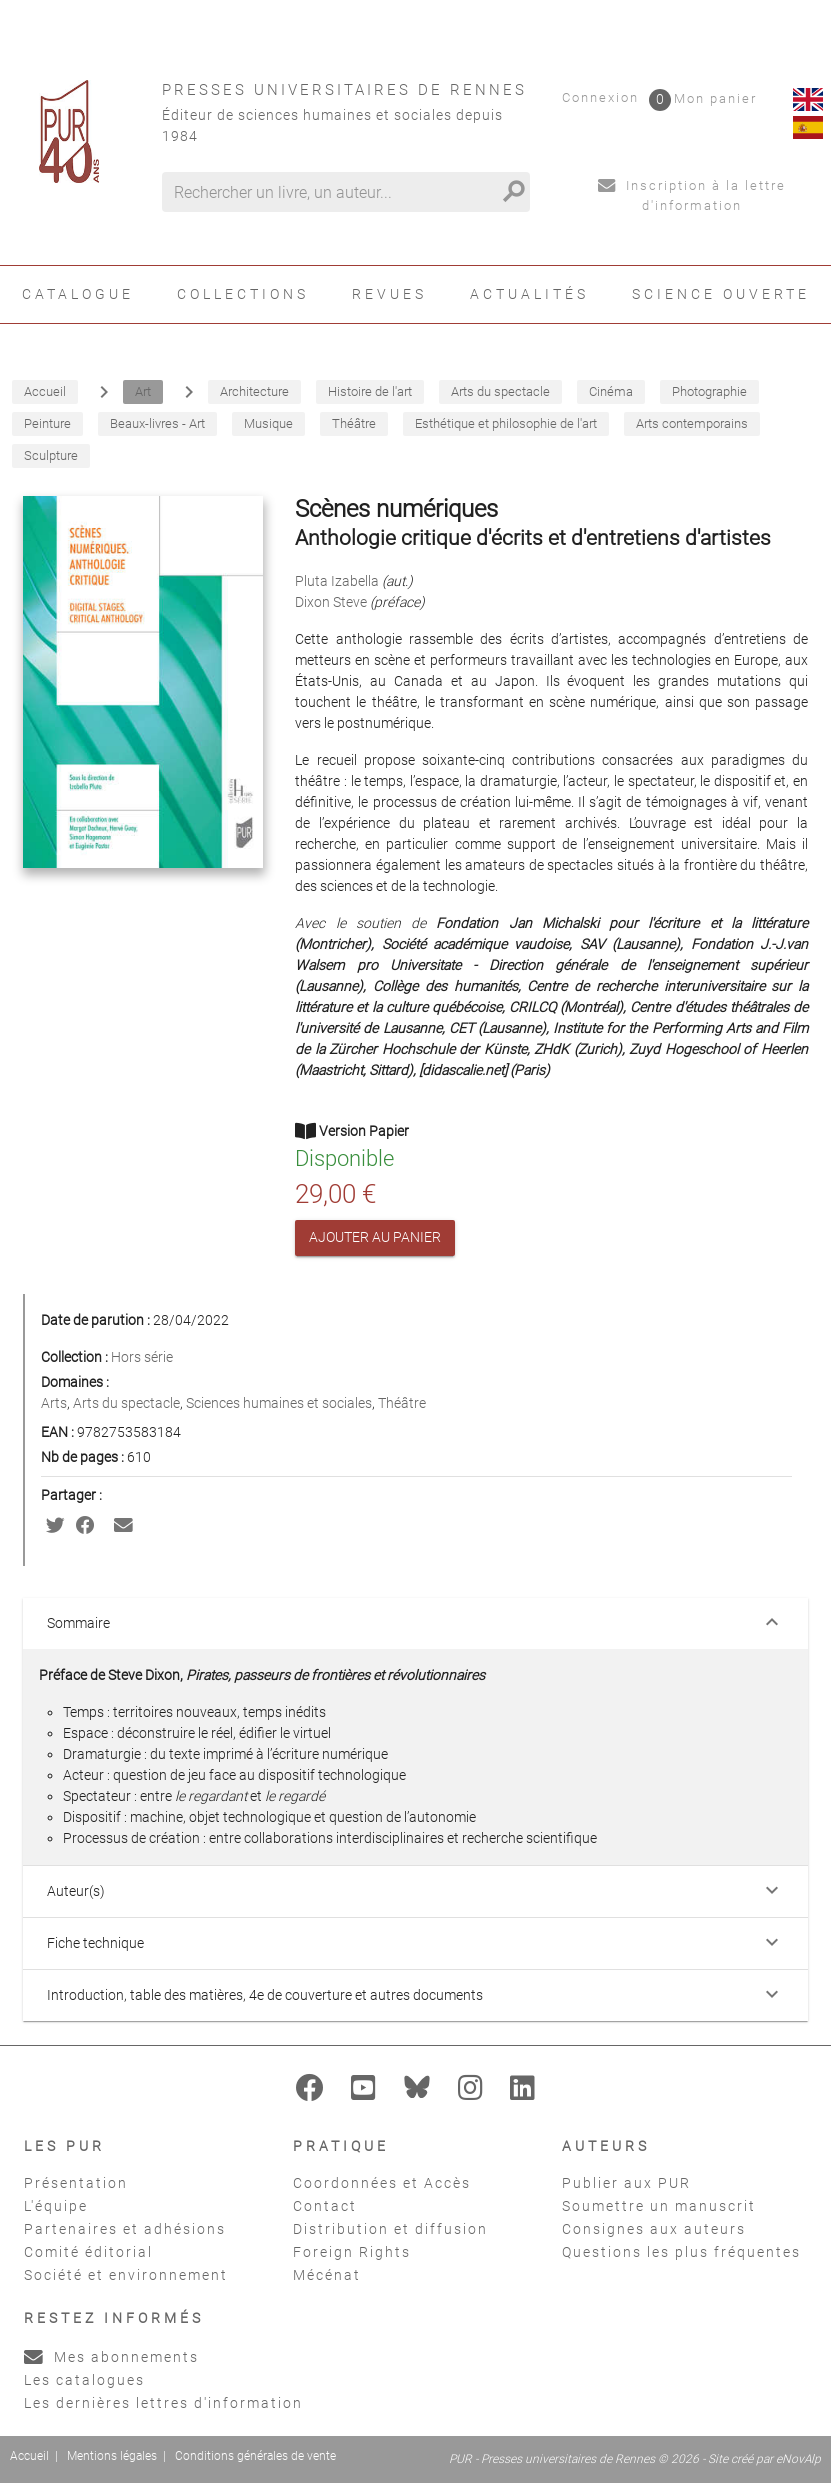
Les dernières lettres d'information (163, 2403)
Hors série (142, 1357)
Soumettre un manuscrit (659, 2206)
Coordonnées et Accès (382, 2183)
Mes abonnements (111, 2357)
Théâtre (402, 1403)
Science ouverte (721, 294)
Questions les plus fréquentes (681, 2252)
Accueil (29, 2456)
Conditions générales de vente (255, 2456)
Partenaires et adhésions (125, 2229)
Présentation (76, 2183)
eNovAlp (798, 2459)
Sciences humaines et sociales (279, 1403)
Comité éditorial (88, 2252)
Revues (389, 294)
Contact (325, 2206)
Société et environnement (126, 2275)
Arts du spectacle (126, 1403)
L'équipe (56, 2206)
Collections (243, 294)
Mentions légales (112, 2456)
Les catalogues (84, 2380)
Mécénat (327, 2275)
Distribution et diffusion (390, 2229)
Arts (54, 1403)
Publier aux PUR (626, 2183)
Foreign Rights (352, 2252)
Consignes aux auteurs (654, 2229)
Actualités (529, 294)
